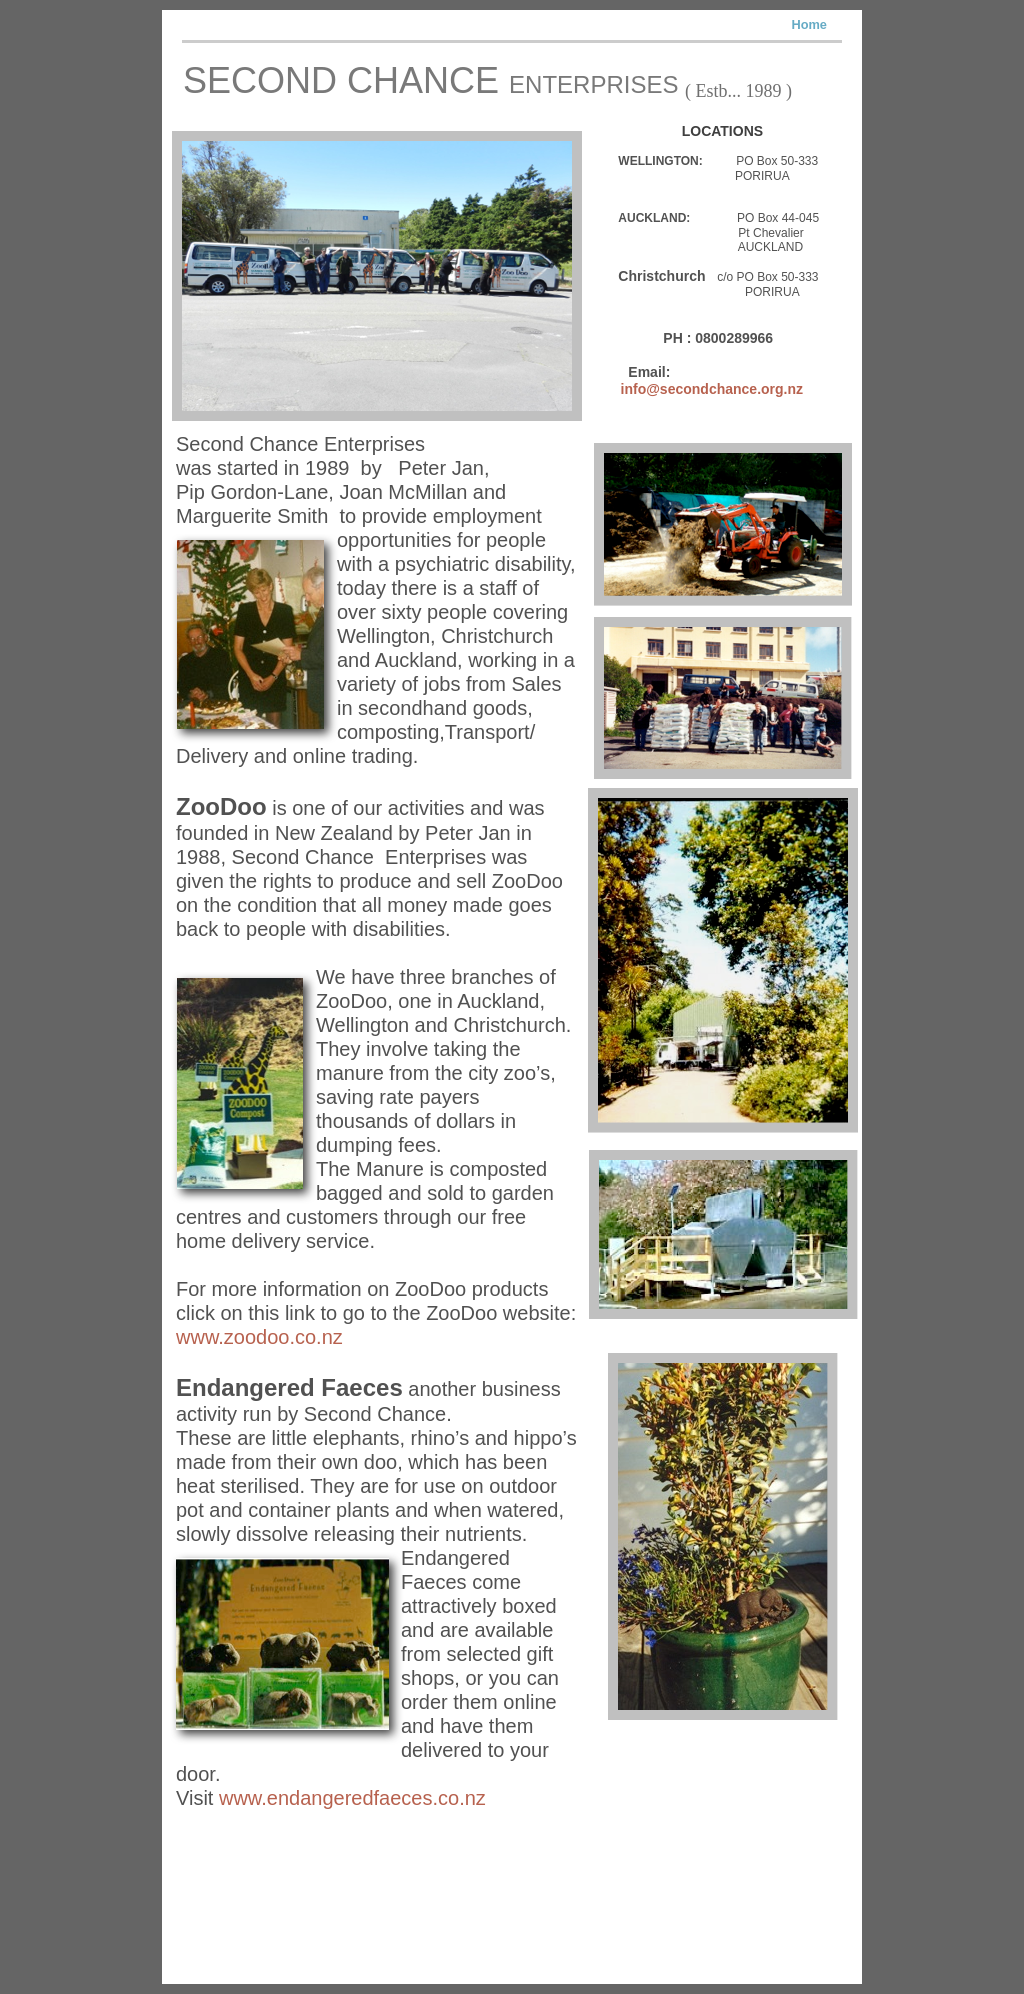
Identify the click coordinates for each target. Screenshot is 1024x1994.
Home (809, 24)
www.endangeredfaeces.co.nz (352, 1798)
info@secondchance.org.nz (712, 389)
